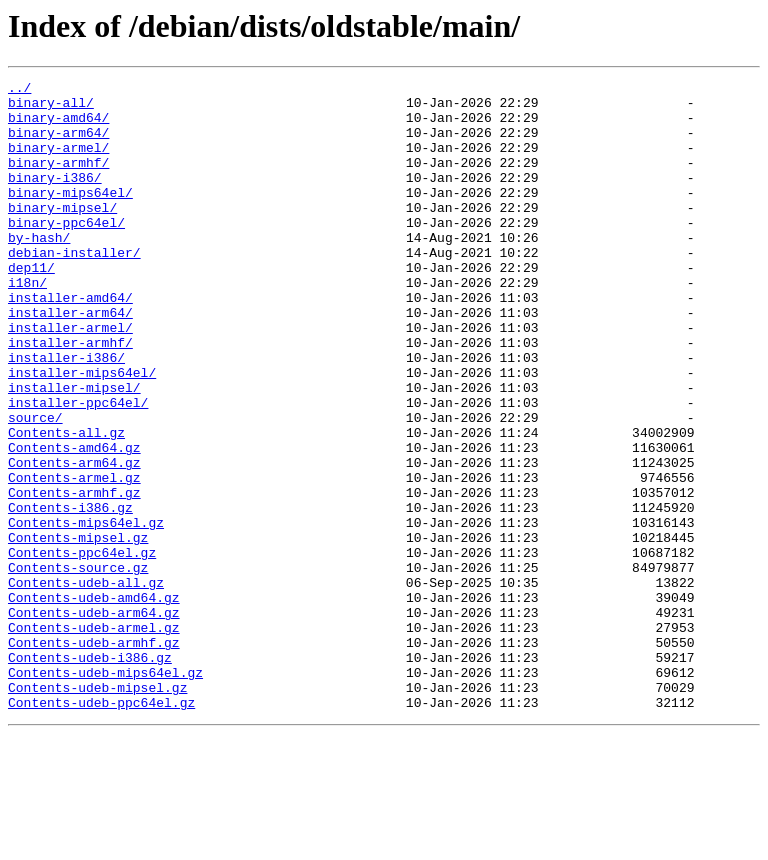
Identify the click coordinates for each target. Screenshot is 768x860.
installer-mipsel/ (74, 450)
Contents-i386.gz (70, 594)
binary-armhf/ (58, 180)
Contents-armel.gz (74, 558)
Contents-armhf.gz (74, 576)
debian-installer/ (74, 288)
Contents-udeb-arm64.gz (94, 720)
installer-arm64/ (70, 360)
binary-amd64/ (58, 126)
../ (19, 90)
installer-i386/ (66, 414)
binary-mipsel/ (62, 234)
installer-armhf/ (70, 396)
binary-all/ (51, 108)
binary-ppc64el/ (66, 252)
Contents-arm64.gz (74, 540)
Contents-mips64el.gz (86, 612)
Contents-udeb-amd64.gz (94, 702)
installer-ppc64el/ (78, 468)
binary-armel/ (58, 162)
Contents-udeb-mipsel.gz (97, 810)
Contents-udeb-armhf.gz (94, 756)
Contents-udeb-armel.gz (94, 738)
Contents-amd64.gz (74, 522)
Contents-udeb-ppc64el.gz (101, 828)
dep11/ (31, 306)
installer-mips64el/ (82, 432)
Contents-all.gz (66, 504)
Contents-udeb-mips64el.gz (105, 792)
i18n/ (27, 324)
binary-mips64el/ (70, 216)
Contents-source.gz (78, 666)
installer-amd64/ (70, 342)
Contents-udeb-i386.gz (90, 774)
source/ (35, 486)
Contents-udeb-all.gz (86, 684)
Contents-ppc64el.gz (82, 648)
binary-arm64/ (58, 144)
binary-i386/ (55, 198)
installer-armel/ (70, 378)
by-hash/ (39, 270)
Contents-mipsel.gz (78, 630)
